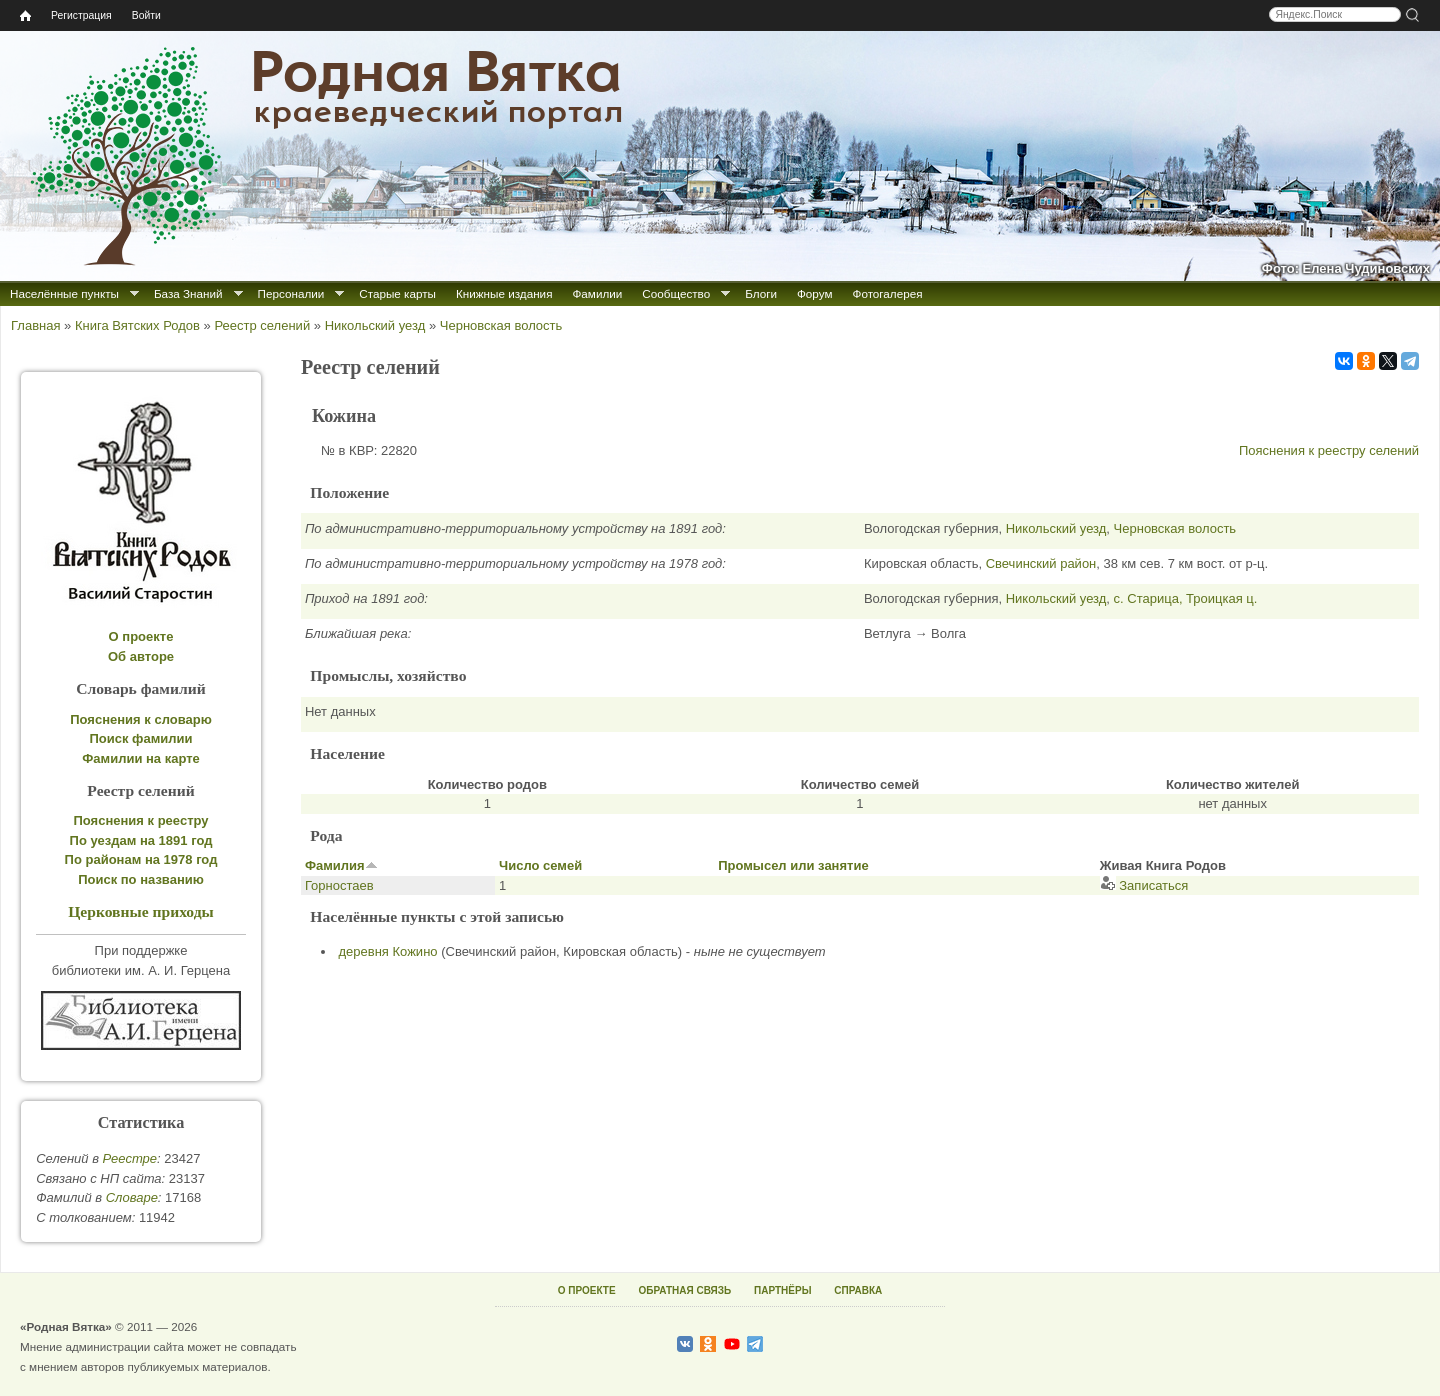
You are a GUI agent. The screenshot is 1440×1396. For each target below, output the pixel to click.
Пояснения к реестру (141, 820)
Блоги (761, 293)
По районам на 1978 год (141, 859)
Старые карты (397, 293)
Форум (815, 293)
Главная (35, 325)
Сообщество (676, 293)
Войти (146, 15)
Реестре (130, 1158)
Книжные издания (504, 293)
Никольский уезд (375, 325)
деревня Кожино (388, 951)
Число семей (540, 865)
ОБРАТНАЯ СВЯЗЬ (684, 1290)
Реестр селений (262, 325)
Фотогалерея (888, 293)
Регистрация (81, 15)
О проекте (141, 636)
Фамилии (597, 293)
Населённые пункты (64, 293)
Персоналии (291, 293)
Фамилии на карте (141, 758)
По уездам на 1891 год (141, 840)
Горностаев (339, 885)
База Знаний (188, 293)
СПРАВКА (858, 1290)
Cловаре (132, 1197)
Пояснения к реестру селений (1329, 450)
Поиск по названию (141, 879)
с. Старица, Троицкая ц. (1186, 598)
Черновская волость (501, 325)
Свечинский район (1041, 563)
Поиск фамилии (140, 738)
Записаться (1144, 885)
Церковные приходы (141, 911)
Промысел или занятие (793, 865)
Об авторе (141, 656)
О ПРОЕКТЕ (587, 1290)
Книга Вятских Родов (137, 325)
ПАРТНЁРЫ (782, 1290)
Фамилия (341, 865)
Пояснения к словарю (141, 719)
